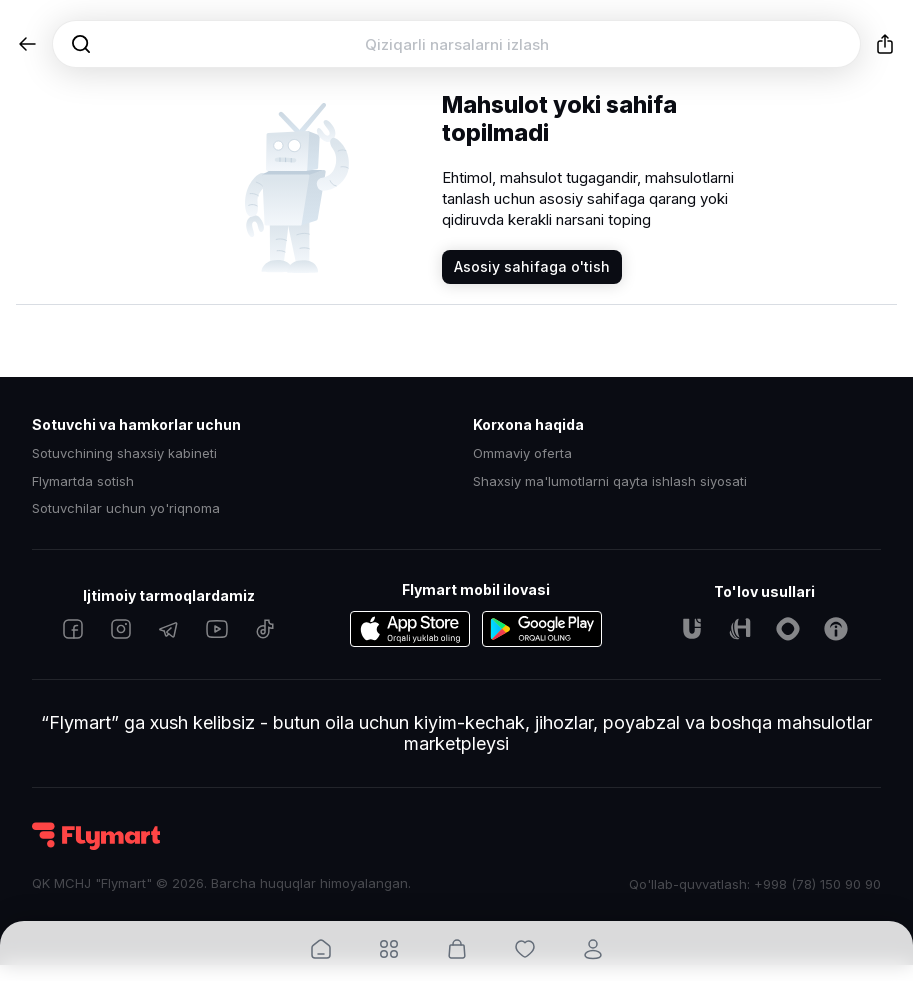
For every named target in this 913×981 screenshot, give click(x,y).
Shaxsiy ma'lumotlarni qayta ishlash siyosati (610, 481)
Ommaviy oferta (522, 453)
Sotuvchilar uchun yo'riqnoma (126, 508)
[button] (28, 44)
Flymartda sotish (83, 481)
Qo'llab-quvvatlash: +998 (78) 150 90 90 (755, 884)
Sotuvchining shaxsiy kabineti (124, 453)
